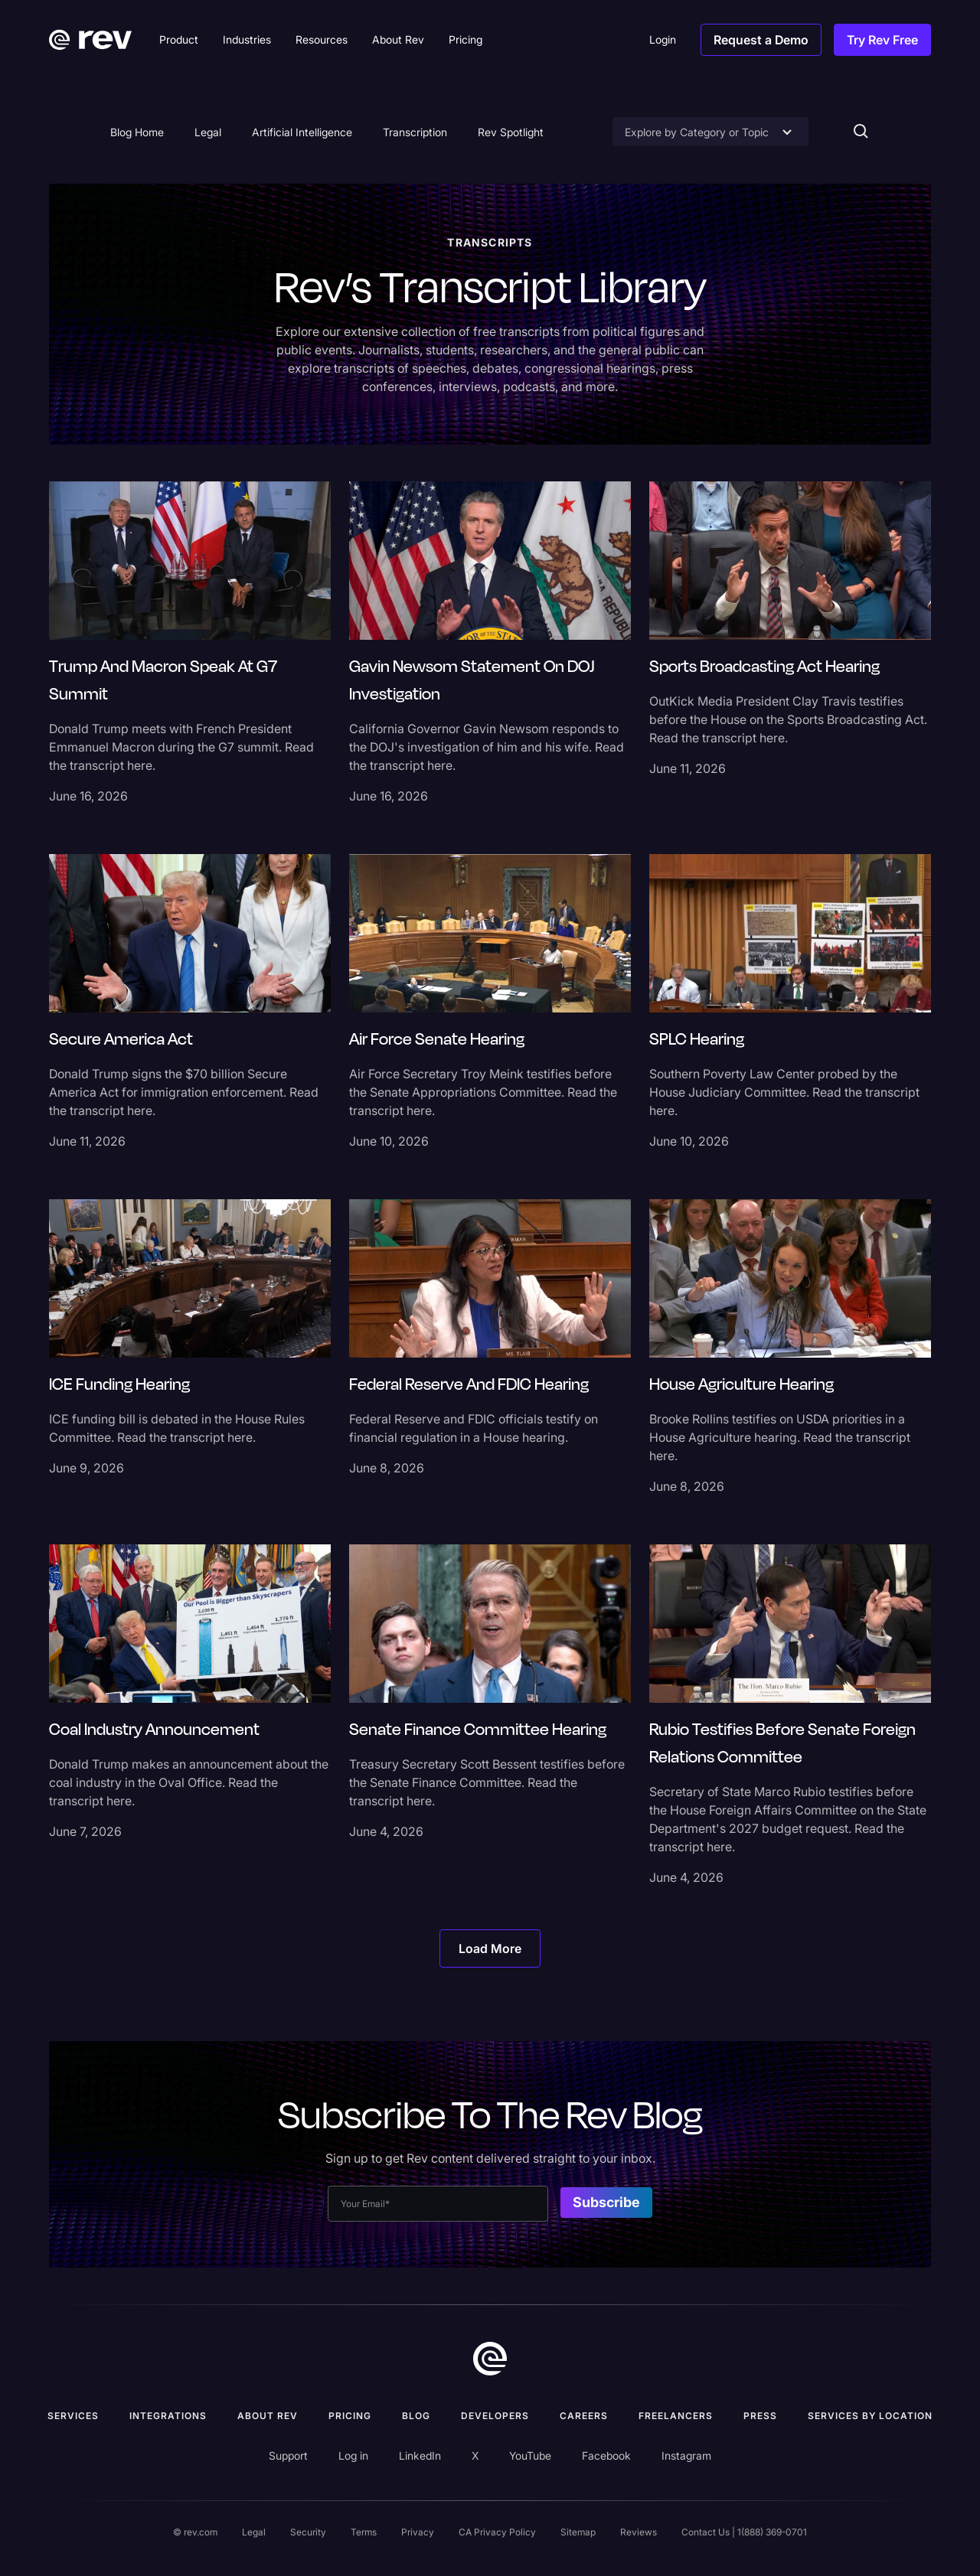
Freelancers (676, 2415)
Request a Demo (761, 39)
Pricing (349, 2415)
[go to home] (490, 2358)
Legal (207, 132)
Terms (364, 2532)
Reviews (638, 2532)
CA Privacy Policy (497, 2532)
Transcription (415, 132)
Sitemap (578, 2532)
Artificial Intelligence (302, 132)
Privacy (417, 2532)
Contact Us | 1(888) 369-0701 (744, 2532)
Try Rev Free (882, 39)
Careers (584, 2415)
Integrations (168, 2415)
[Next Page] (490, 1948)
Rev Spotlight (511, 132)
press (760, 2415)
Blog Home (137, 132)
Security (308, 2532)
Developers (495, 2415)
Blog (416, 2415)
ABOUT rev (267, 2415)
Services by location (870, 2415)
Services (73, 2415)
